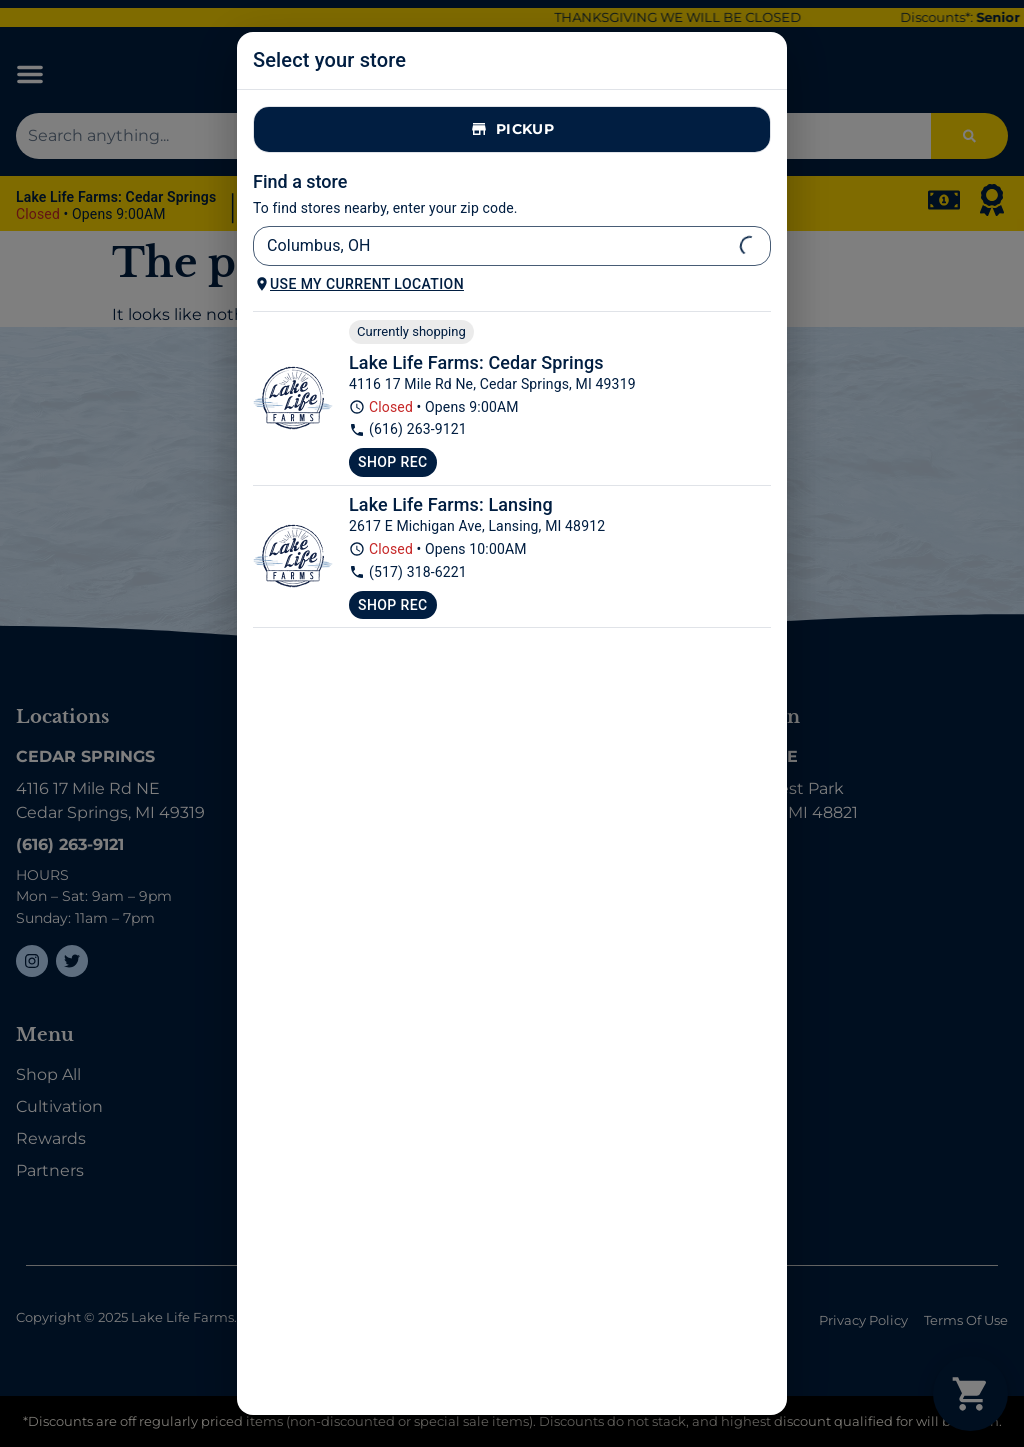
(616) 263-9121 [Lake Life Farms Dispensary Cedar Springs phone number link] (408, 429)
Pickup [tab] (512, 129)
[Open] (750, 246)
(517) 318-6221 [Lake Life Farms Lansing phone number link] (408, 572)
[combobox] (495, 246)
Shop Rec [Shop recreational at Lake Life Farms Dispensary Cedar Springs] (393, 462)
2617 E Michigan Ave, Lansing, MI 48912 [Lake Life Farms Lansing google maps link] (477, 526)
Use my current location (359, 284)
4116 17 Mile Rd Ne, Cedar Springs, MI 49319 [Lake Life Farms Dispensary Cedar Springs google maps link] (492, 384)
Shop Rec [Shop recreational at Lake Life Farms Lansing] (393, 605)
